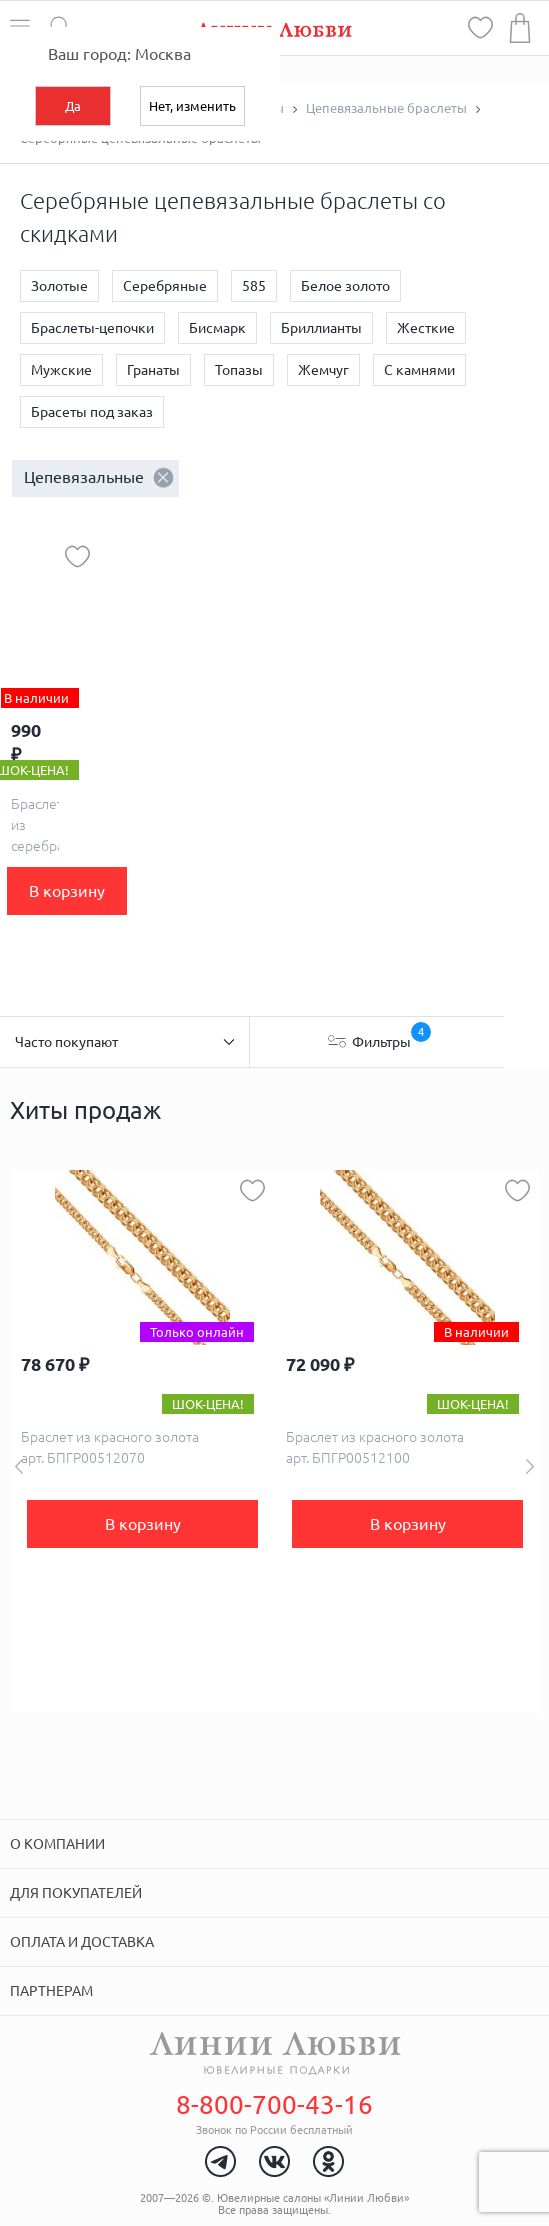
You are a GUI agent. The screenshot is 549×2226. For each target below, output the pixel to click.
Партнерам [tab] (51, 1991)
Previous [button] (19, 1466)
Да (73, 106)
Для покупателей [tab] (76, 1893)
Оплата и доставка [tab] (82, 1942)
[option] (142, 1441)
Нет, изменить (192, 106)
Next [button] (530, 1466)
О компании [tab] (57, 1844)
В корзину (67, 891)
